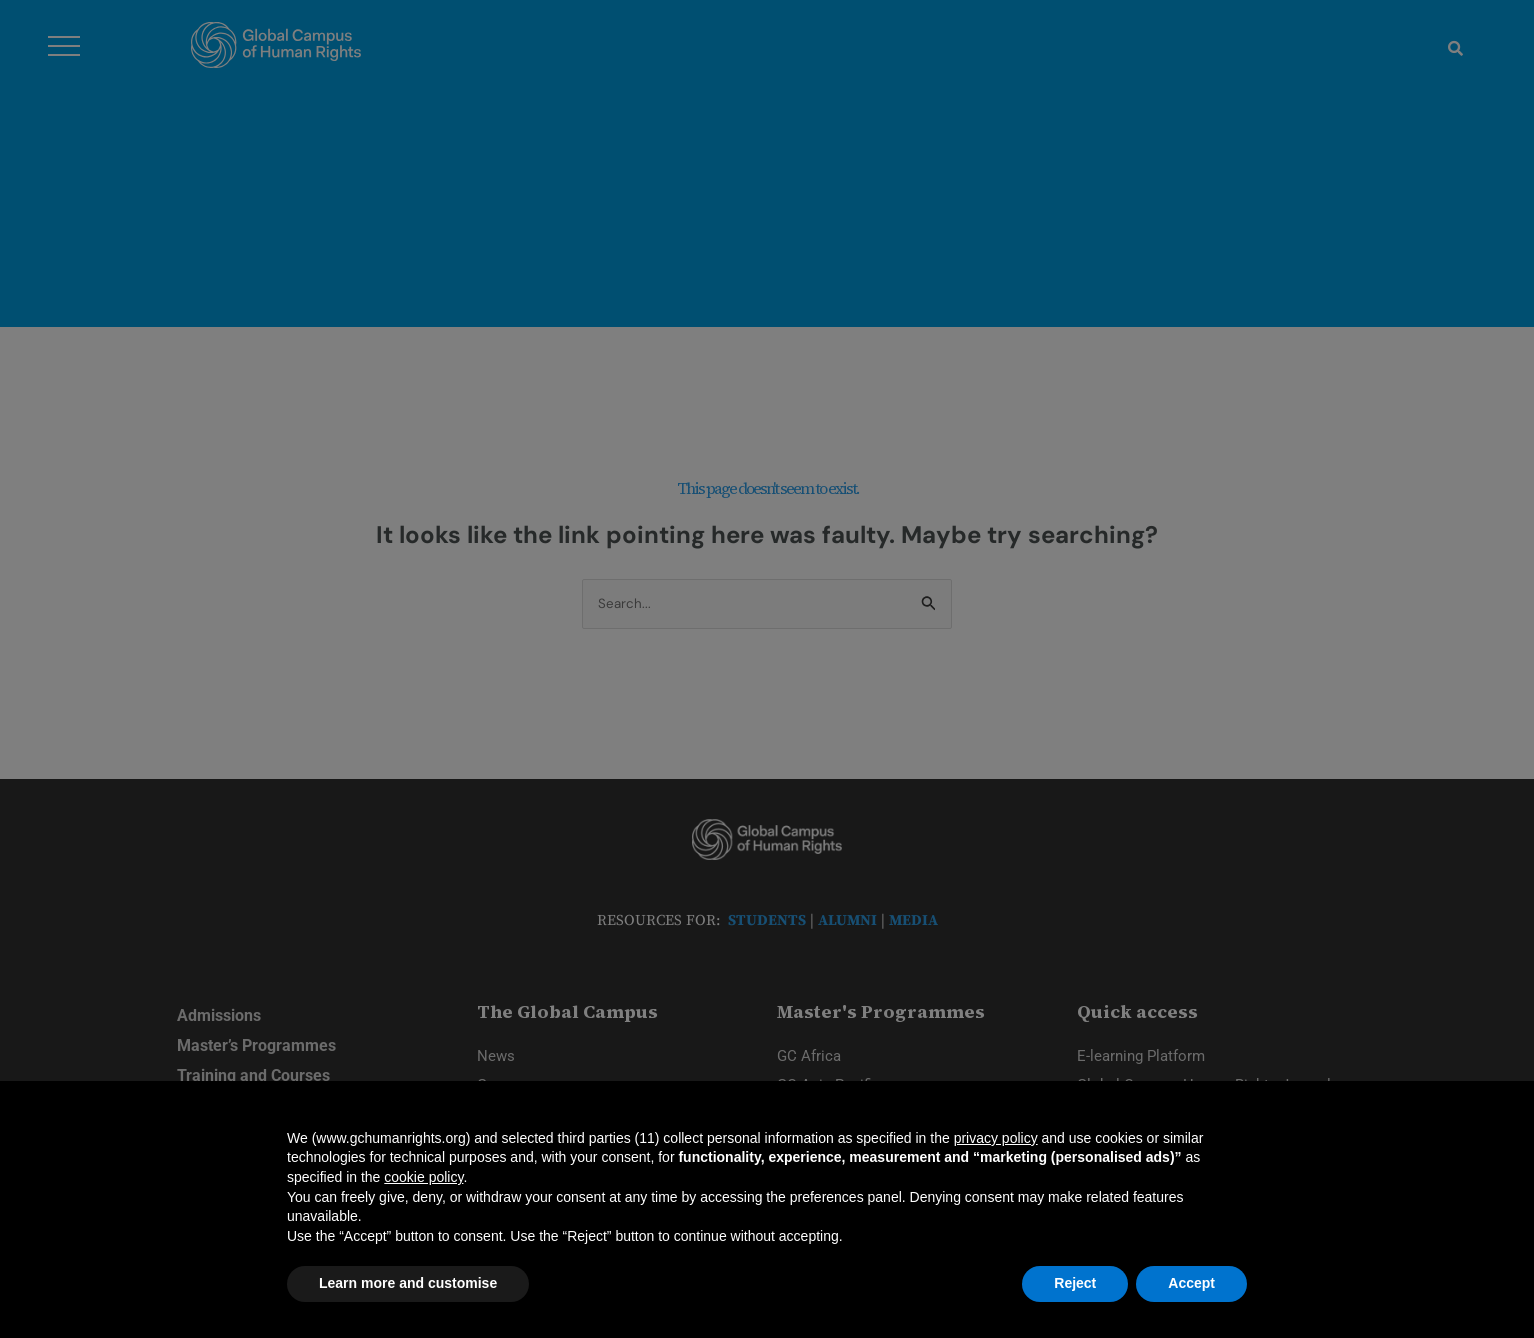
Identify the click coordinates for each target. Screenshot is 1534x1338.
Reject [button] (1075, 1283)
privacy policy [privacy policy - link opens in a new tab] (996, 1138)
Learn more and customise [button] (408, 1283)
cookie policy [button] (423, 1177)
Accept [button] (1191, 1283)
